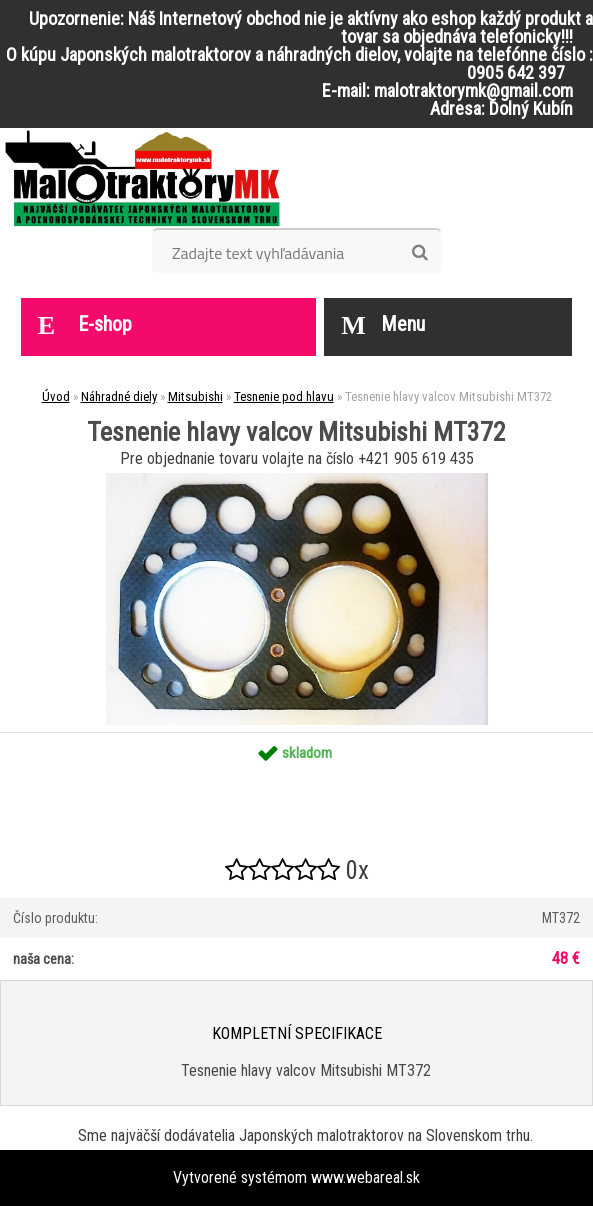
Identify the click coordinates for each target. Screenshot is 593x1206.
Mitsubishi (195, 396)
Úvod (56, 396)
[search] (419, 253)
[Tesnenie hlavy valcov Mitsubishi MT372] (297, 480)
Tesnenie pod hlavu (284, 396)
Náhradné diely (119, 396)
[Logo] (142, 178)
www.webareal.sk (365, 1177)
